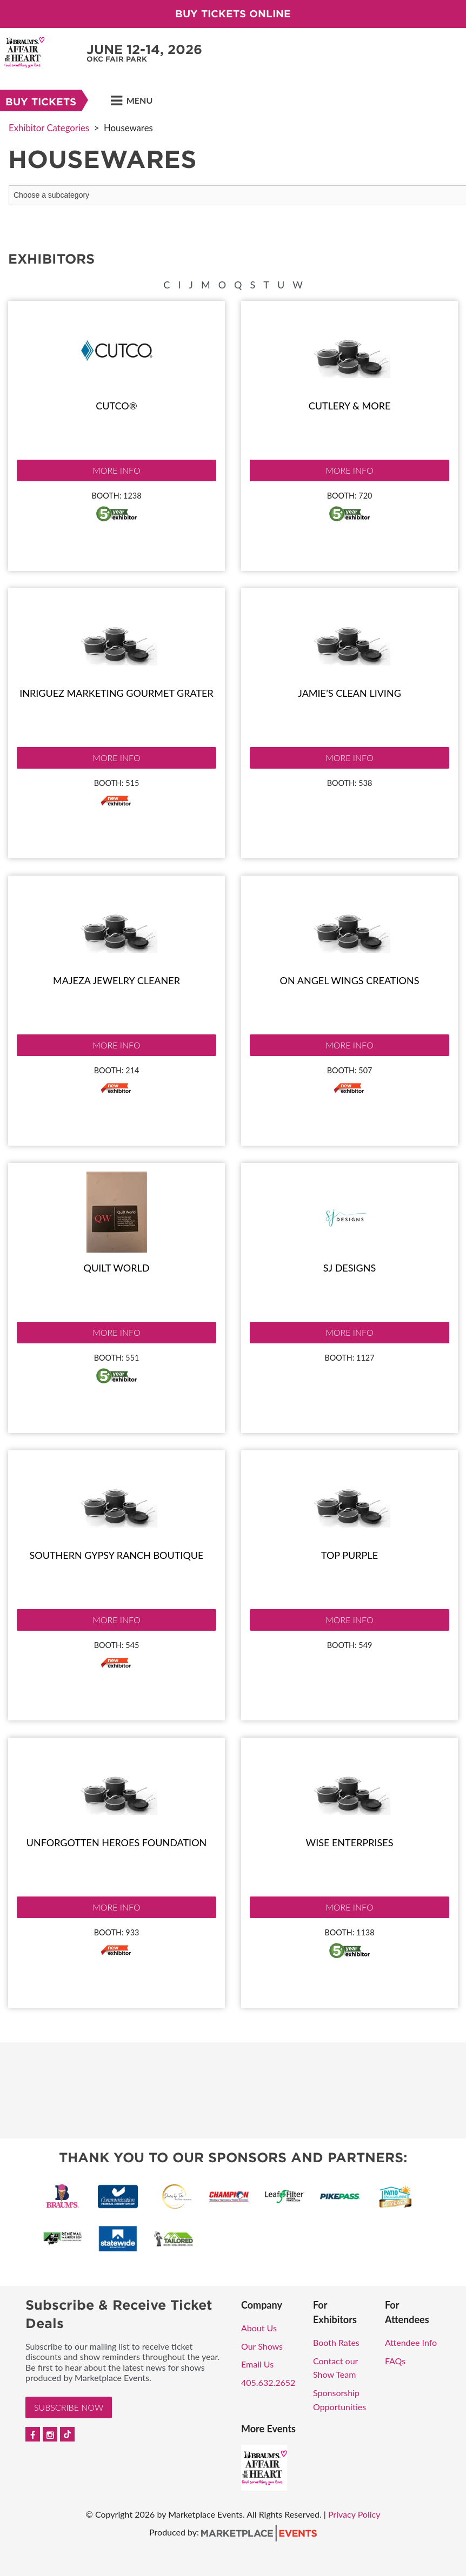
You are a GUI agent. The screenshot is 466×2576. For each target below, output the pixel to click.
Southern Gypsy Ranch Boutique (117, 1555)
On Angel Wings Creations (350, 980)
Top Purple (349, 1555)
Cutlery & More (350, 406)
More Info (116, 470)
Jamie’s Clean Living (349, 693)
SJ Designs (349, 1268)
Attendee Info (411, 2342)
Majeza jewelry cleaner (116, 980)
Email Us (257, 2364)
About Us (259, 2328)
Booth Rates (336, 2342)
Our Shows (262, 2346)
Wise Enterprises (350, 1842)
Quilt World (117, 1268)
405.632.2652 (268, 2382)
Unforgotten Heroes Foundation (116, 1842)
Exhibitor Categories (49, 127)
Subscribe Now (68, 2407)
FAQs (395, 2361)
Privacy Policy (354, 2514)
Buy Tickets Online (233, 13)
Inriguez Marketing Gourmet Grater (116, 693)
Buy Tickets (40, 101)
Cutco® (116, 406)
